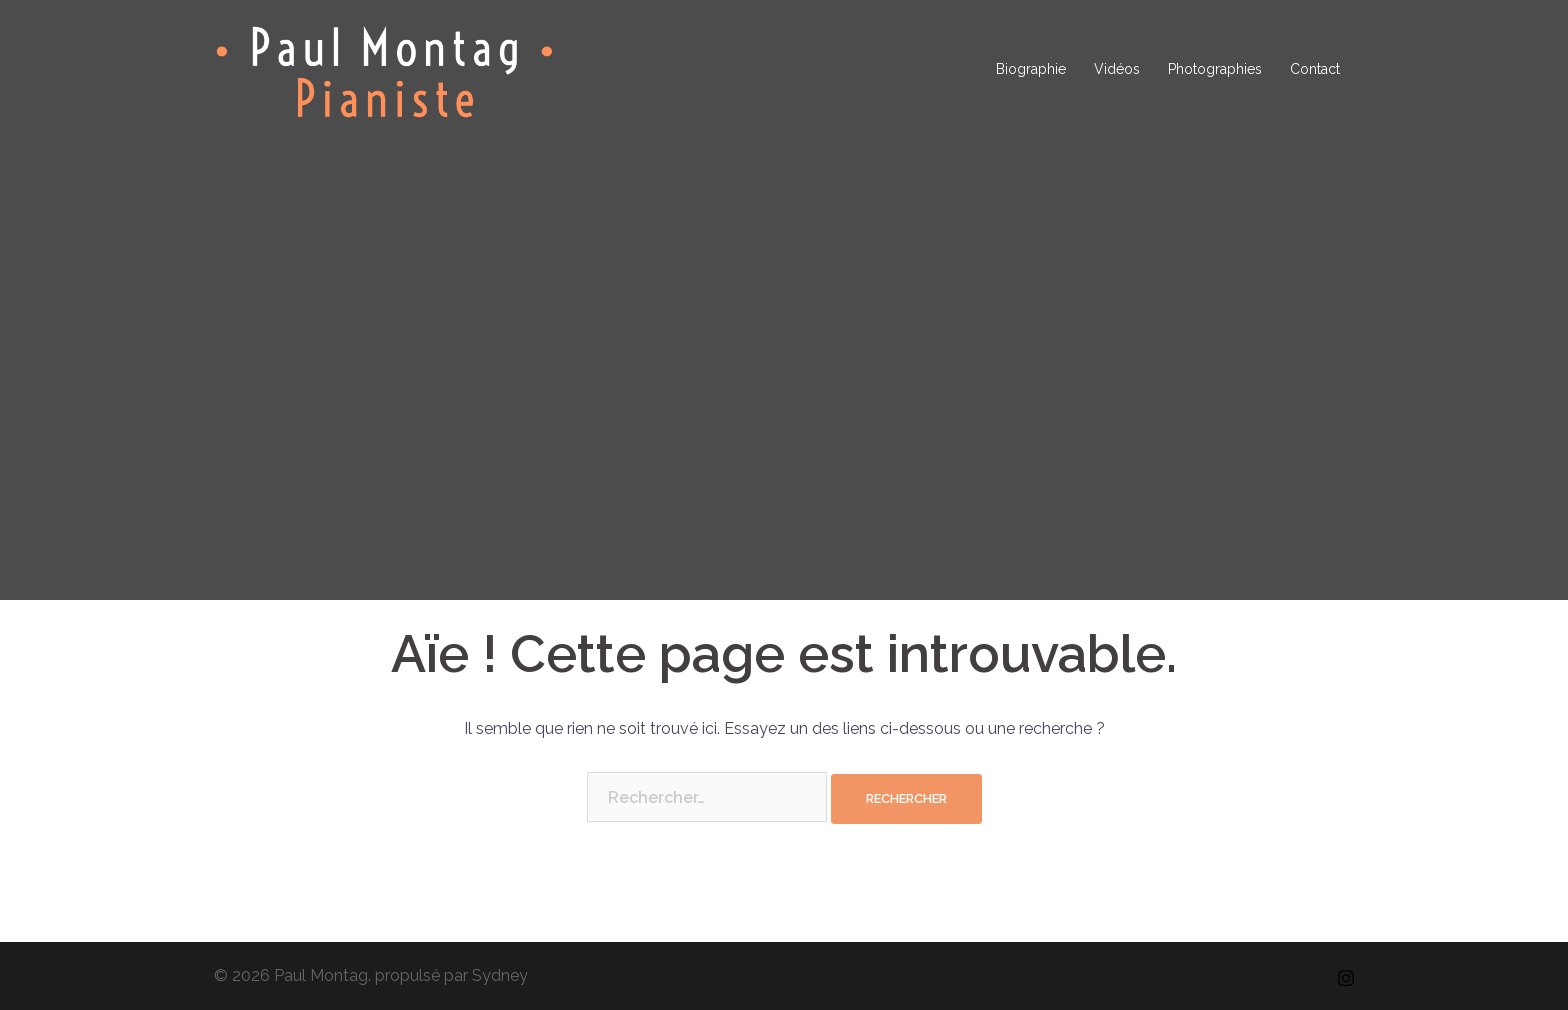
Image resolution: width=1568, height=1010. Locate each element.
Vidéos (1117, 69)
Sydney (500, 975)
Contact (1315, 69)
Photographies (1215, 69)
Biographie (1031, 69)
